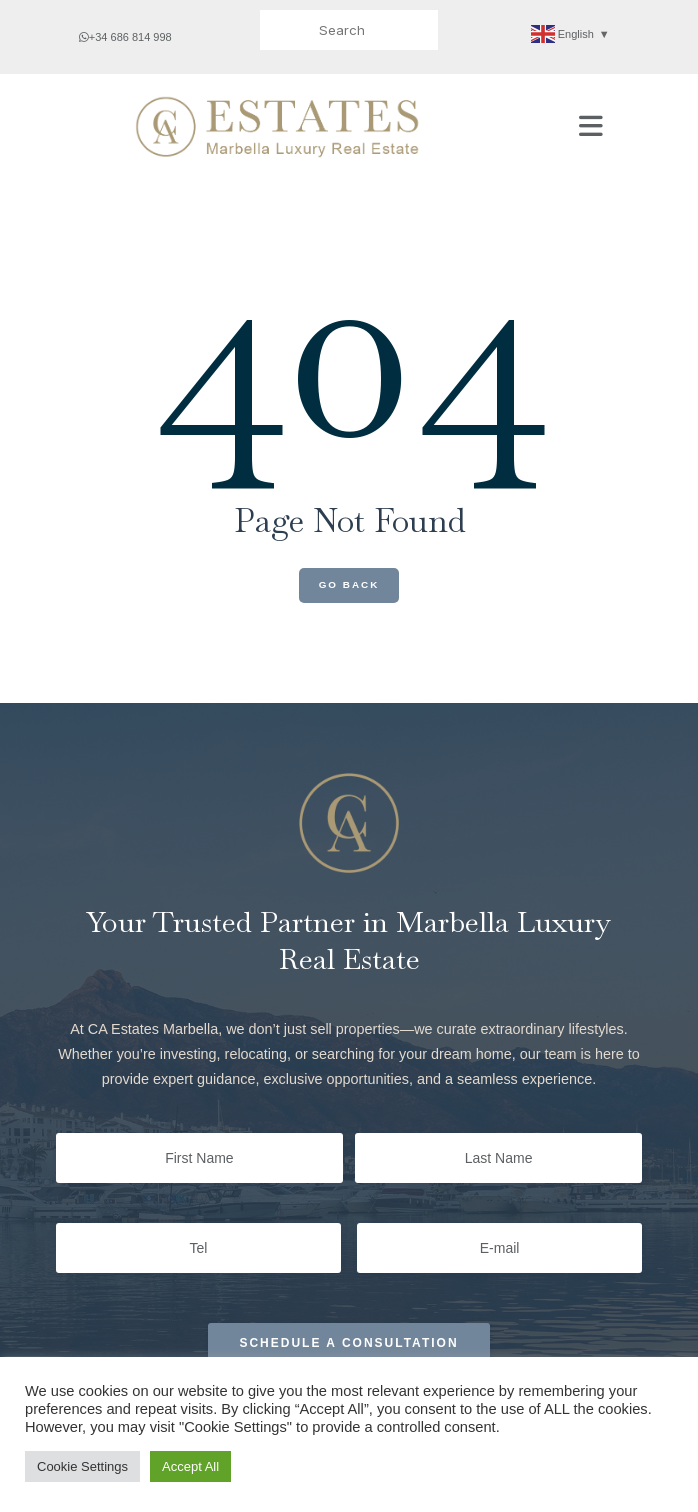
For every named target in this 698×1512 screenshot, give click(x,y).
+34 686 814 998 (125, 37)
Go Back (349, 584)
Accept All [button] (190, 1466)
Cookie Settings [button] (82, 1466)
